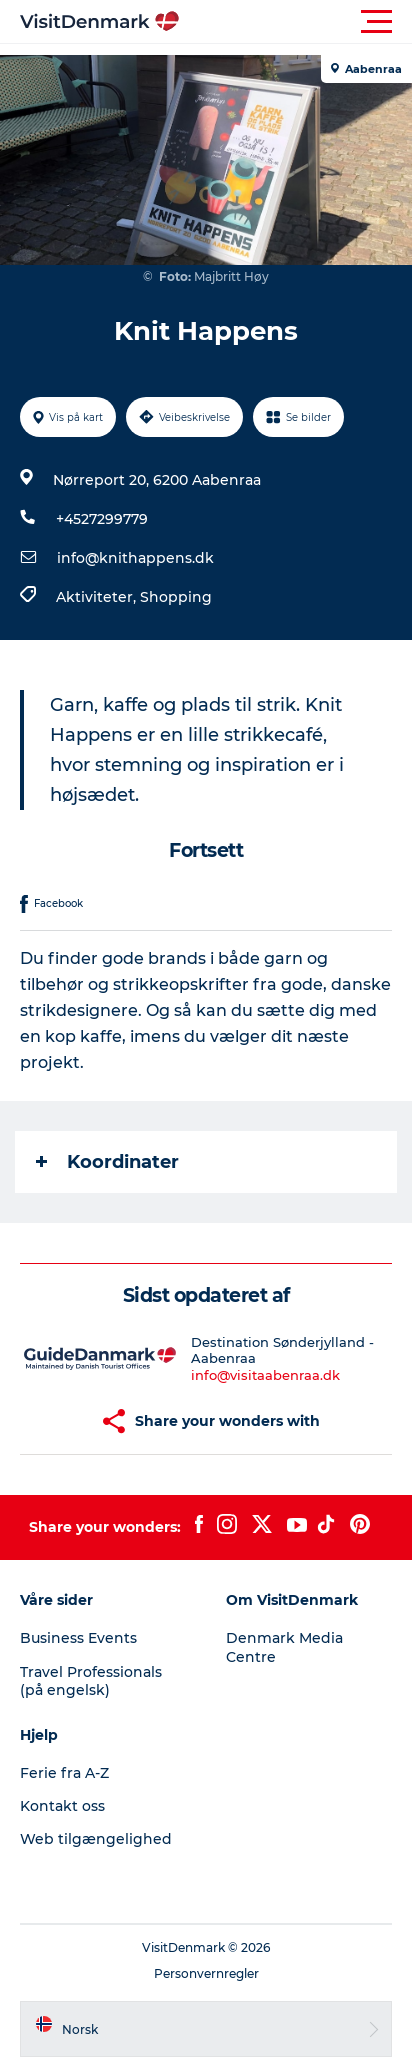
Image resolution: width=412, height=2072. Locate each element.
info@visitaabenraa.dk (265, 1375)
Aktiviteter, (98, 597)
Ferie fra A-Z (64, 1773)
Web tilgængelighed (96, 1839)
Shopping (176, 597)
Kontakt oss (62, 1806)
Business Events (78, 1638)
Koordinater (107, 1162)
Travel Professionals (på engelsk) (91, 1681)
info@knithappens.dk (135, 558)
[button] (296, 22)
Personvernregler (206, 1973)
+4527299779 (102, 519)
